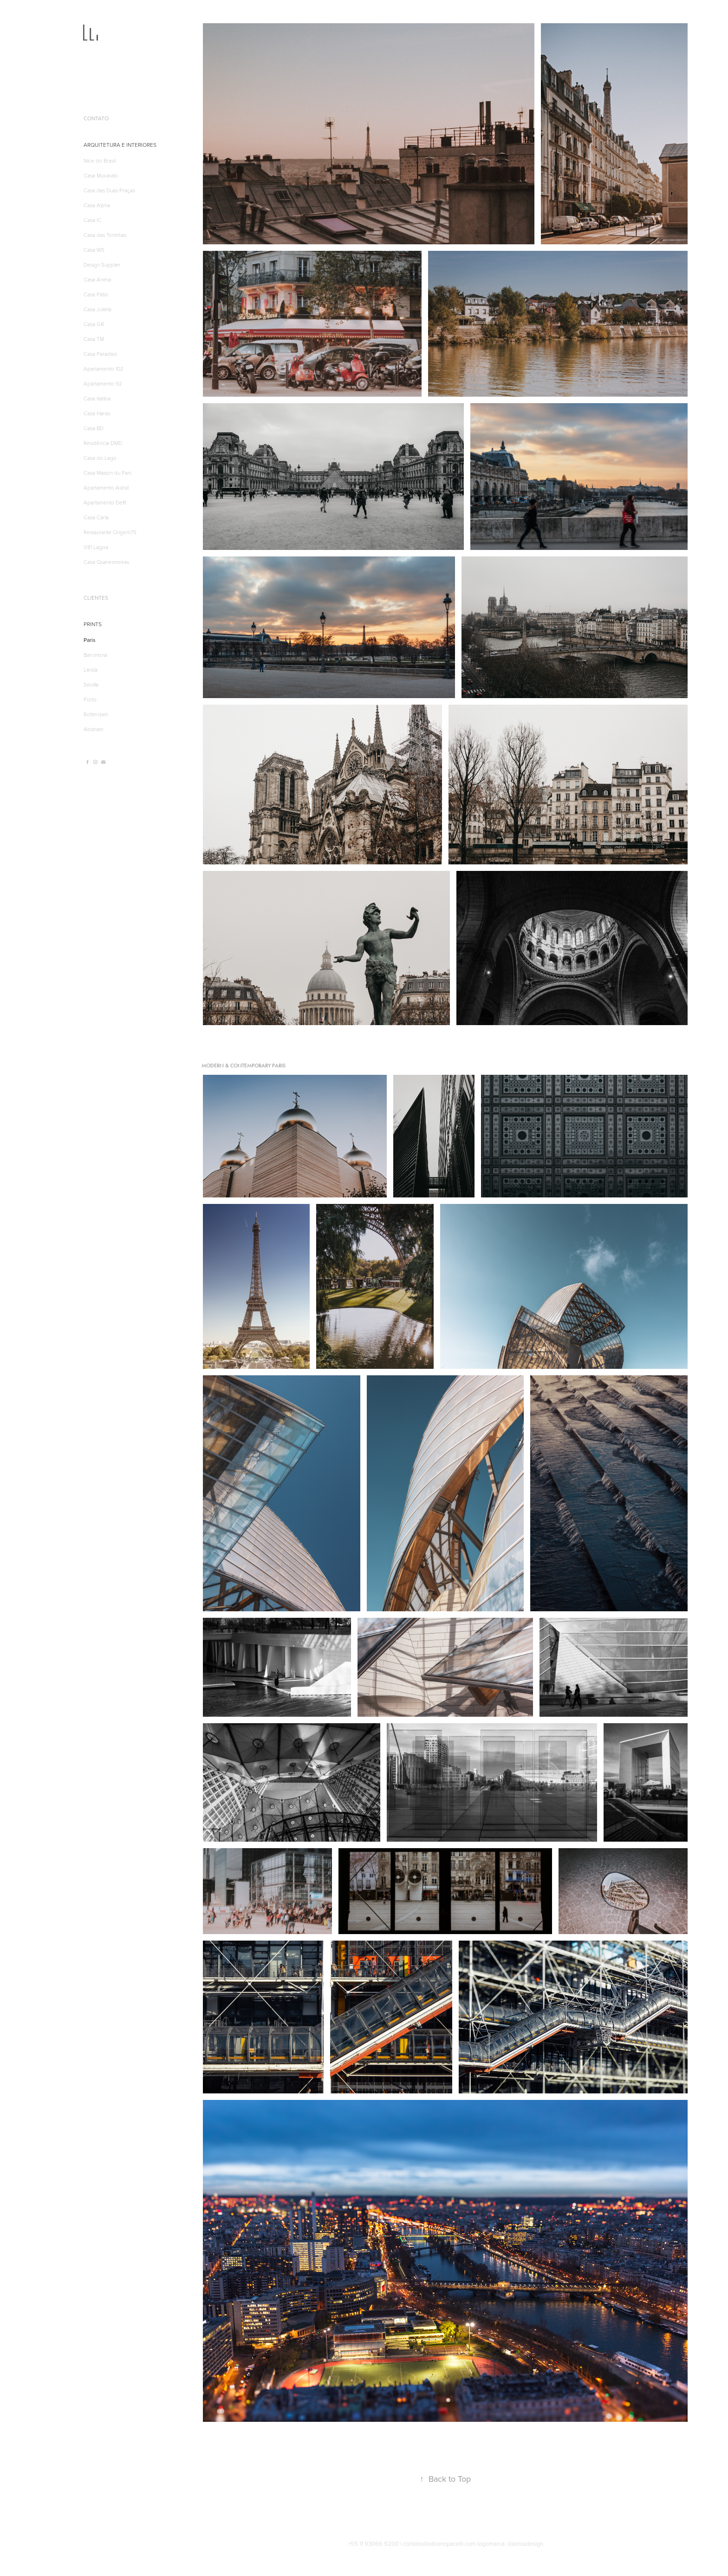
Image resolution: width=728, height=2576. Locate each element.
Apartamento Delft (105, 502)
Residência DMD (103, 442)
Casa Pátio (96, 294)
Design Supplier (102, 264)
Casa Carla (96, 517)
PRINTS (93, 624)
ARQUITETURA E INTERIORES (120, 145)
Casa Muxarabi (101, 175)
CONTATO (96, 118)
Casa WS (94, 249)
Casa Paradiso (100, 353)
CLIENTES (96, 598)
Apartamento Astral (106, 487)
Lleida (91, 669)
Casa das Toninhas (105, 234)
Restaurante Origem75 (110, 532)
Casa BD (94, 428)
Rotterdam (96, 714)
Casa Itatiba (97, 398)
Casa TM (94, 338)
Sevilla (91, 684)
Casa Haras (97, 413)
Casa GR (94, 323)
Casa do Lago (100, 457)
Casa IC (93, 219)
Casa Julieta (97, 309)
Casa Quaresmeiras (106, 561)
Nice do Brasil (100, 160)
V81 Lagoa (96, 546)
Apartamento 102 (104, 368)
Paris (90, 640)
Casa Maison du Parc (108, 472)
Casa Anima (97, 279)
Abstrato (94, 728)
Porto (90, 699)
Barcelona (95, 654)
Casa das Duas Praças (109, 190)
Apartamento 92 (103, 383)
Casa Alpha (97, 205)
